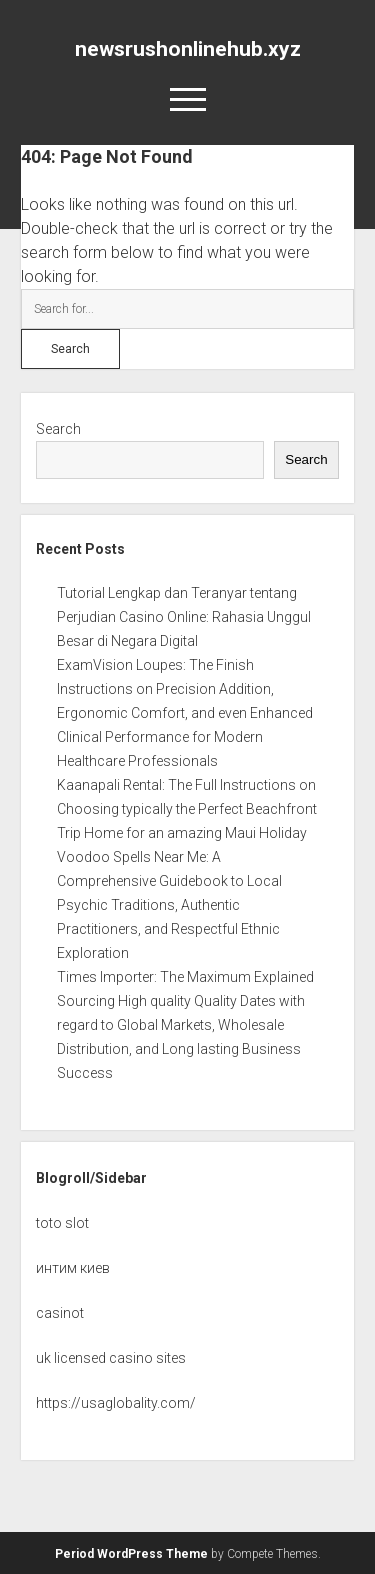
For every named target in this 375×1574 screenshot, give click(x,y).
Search (58, 429)
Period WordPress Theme (131, 1554)
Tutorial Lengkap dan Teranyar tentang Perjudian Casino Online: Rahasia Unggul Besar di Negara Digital (184, 617)
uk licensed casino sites (111, 1358)
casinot (60, 1313)
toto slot (62, 1223)
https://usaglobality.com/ (116, 1403)
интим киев (73, 1268)
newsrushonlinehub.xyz (188, 49)
